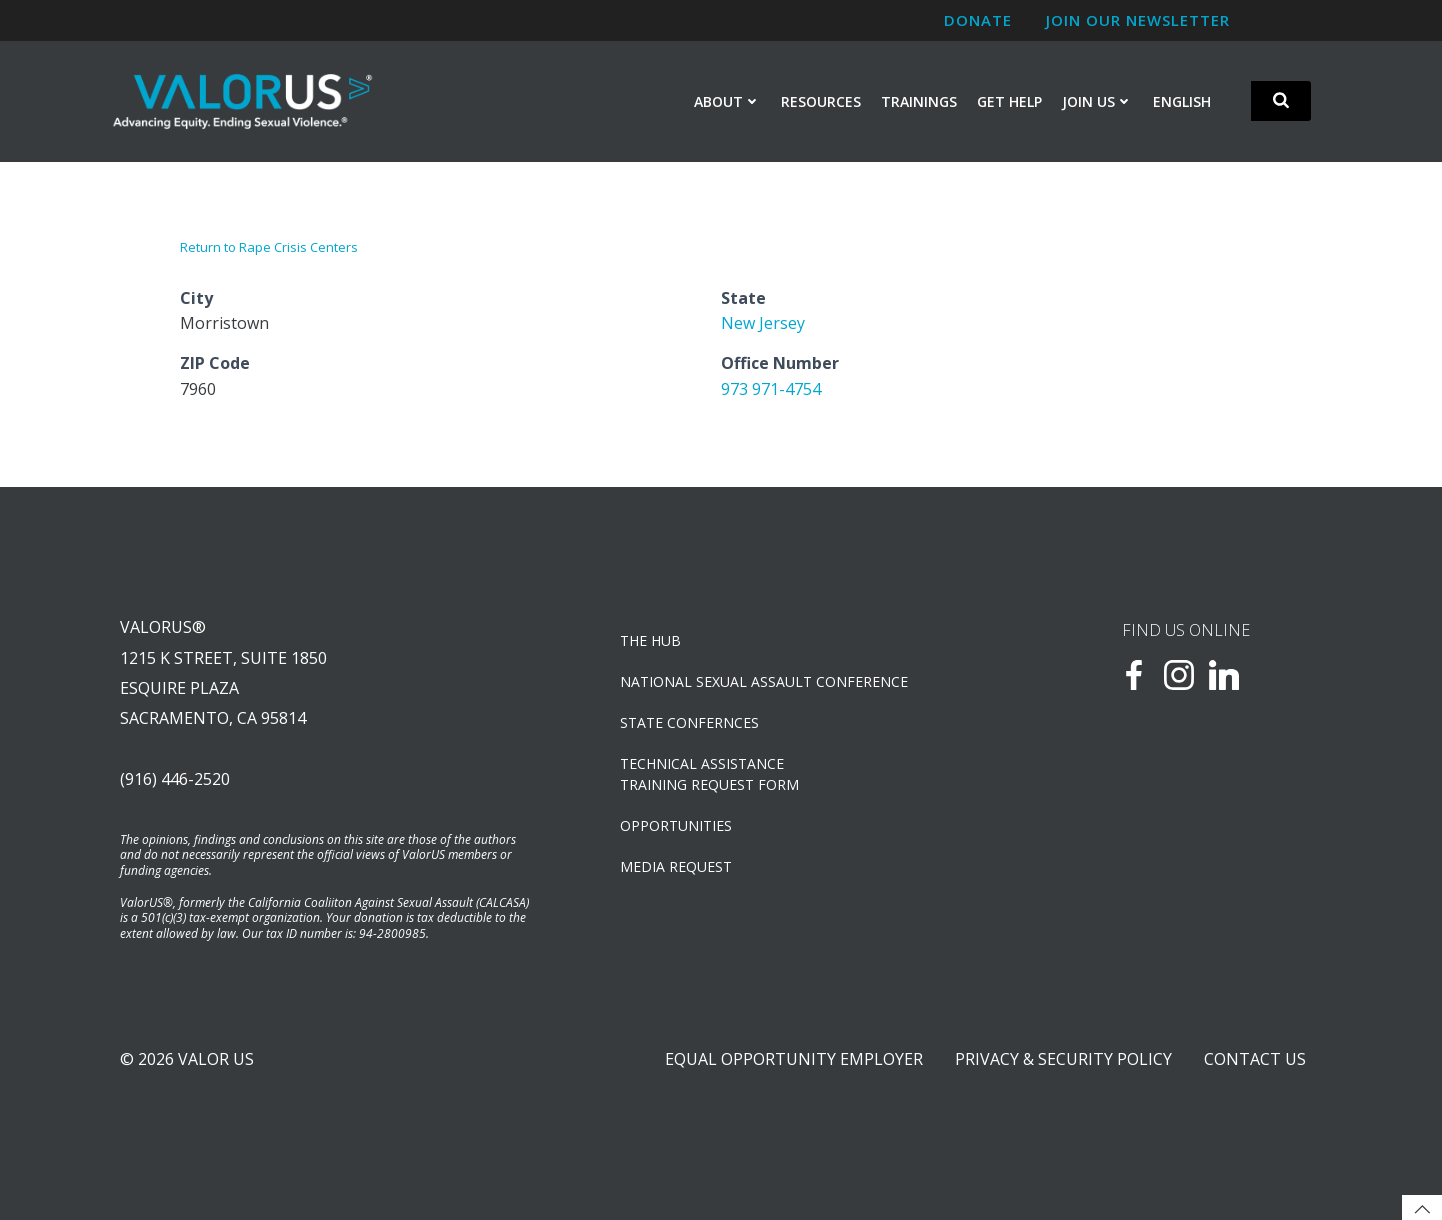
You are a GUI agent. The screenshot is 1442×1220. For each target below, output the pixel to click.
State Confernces (689, 722)
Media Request (676, 866)
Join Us (1097, 101)
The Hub (650, 640)
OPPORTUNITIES (676, 825)
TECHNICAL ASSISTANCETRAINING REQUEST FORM (709, 774)
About (727, 101)
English (1182, 101)
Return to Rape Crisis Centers (269, 247)
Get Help (1009, 101)
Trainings (919, 101)
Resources (821, 101)
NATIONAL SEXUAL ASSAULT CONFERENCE (764, 681)
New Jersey (763, 323)
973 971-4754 (771, 389)
